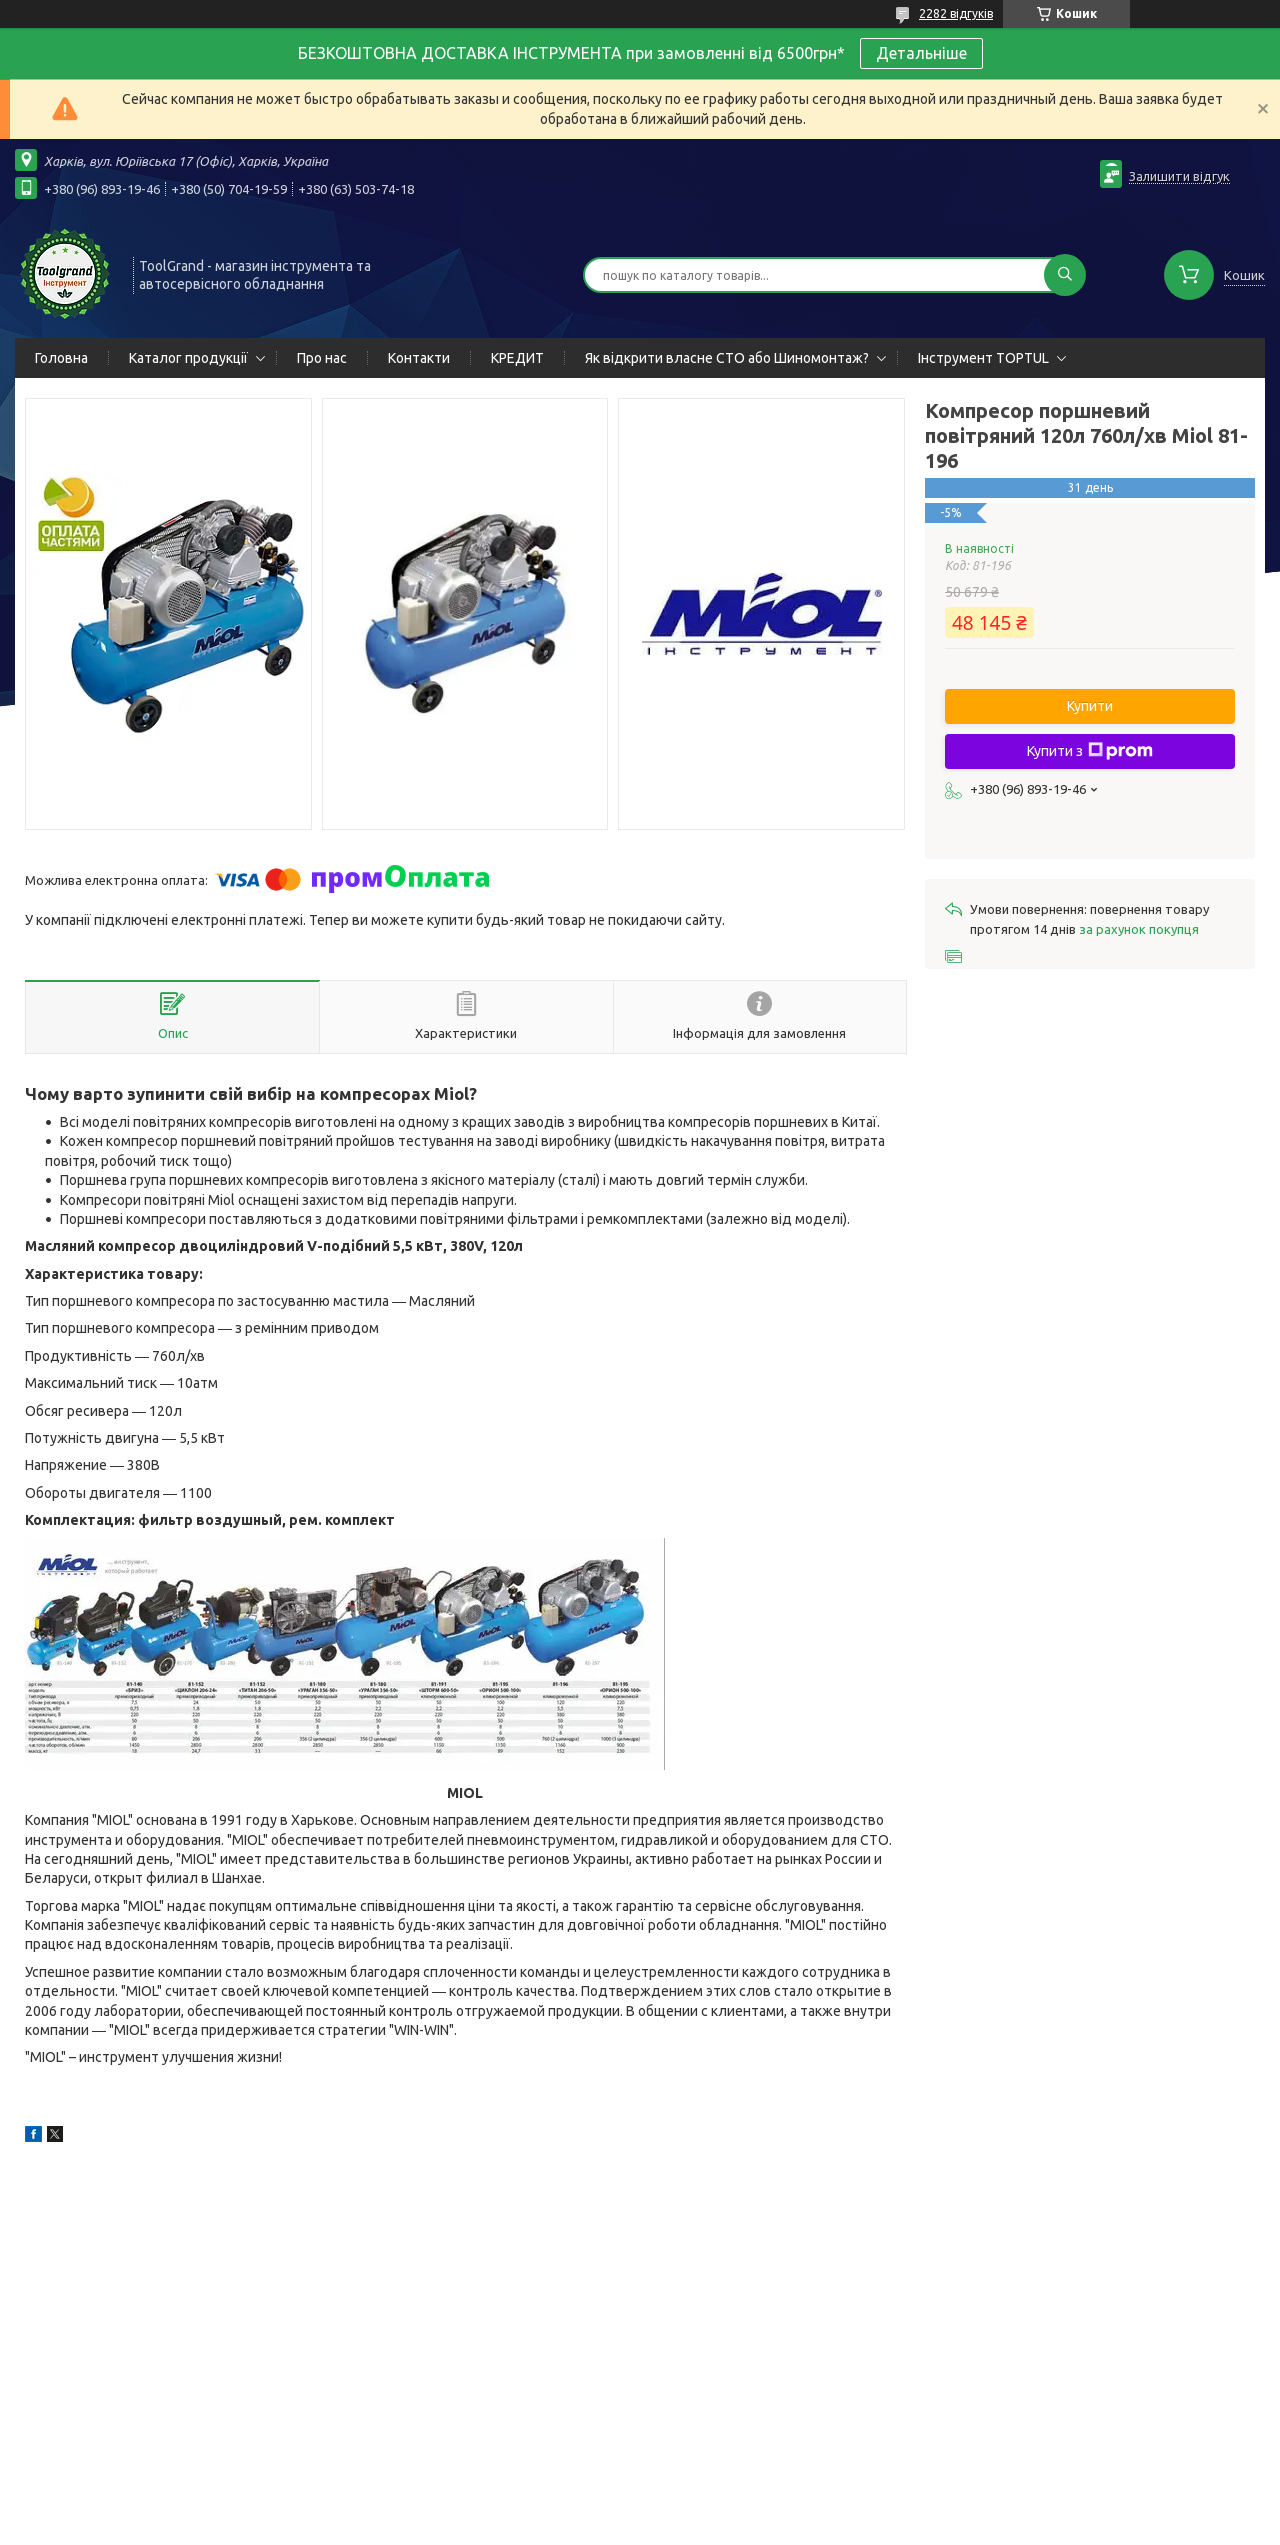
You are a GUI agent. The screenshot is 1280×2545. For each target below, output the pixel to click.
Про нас (322, 358)
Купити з (1090, 751)
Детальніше (921, 53)
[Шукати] (1065, 275)
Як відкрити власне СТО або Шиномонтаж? (727, 358)
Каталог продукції (188, 358)
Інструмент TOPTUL (983, 358)
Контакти (419, 358)
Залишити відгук (1179, 176)
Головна (61, 358)
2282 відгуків (956, 13)
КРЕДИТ (517, 358)
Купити (1090, 706)
